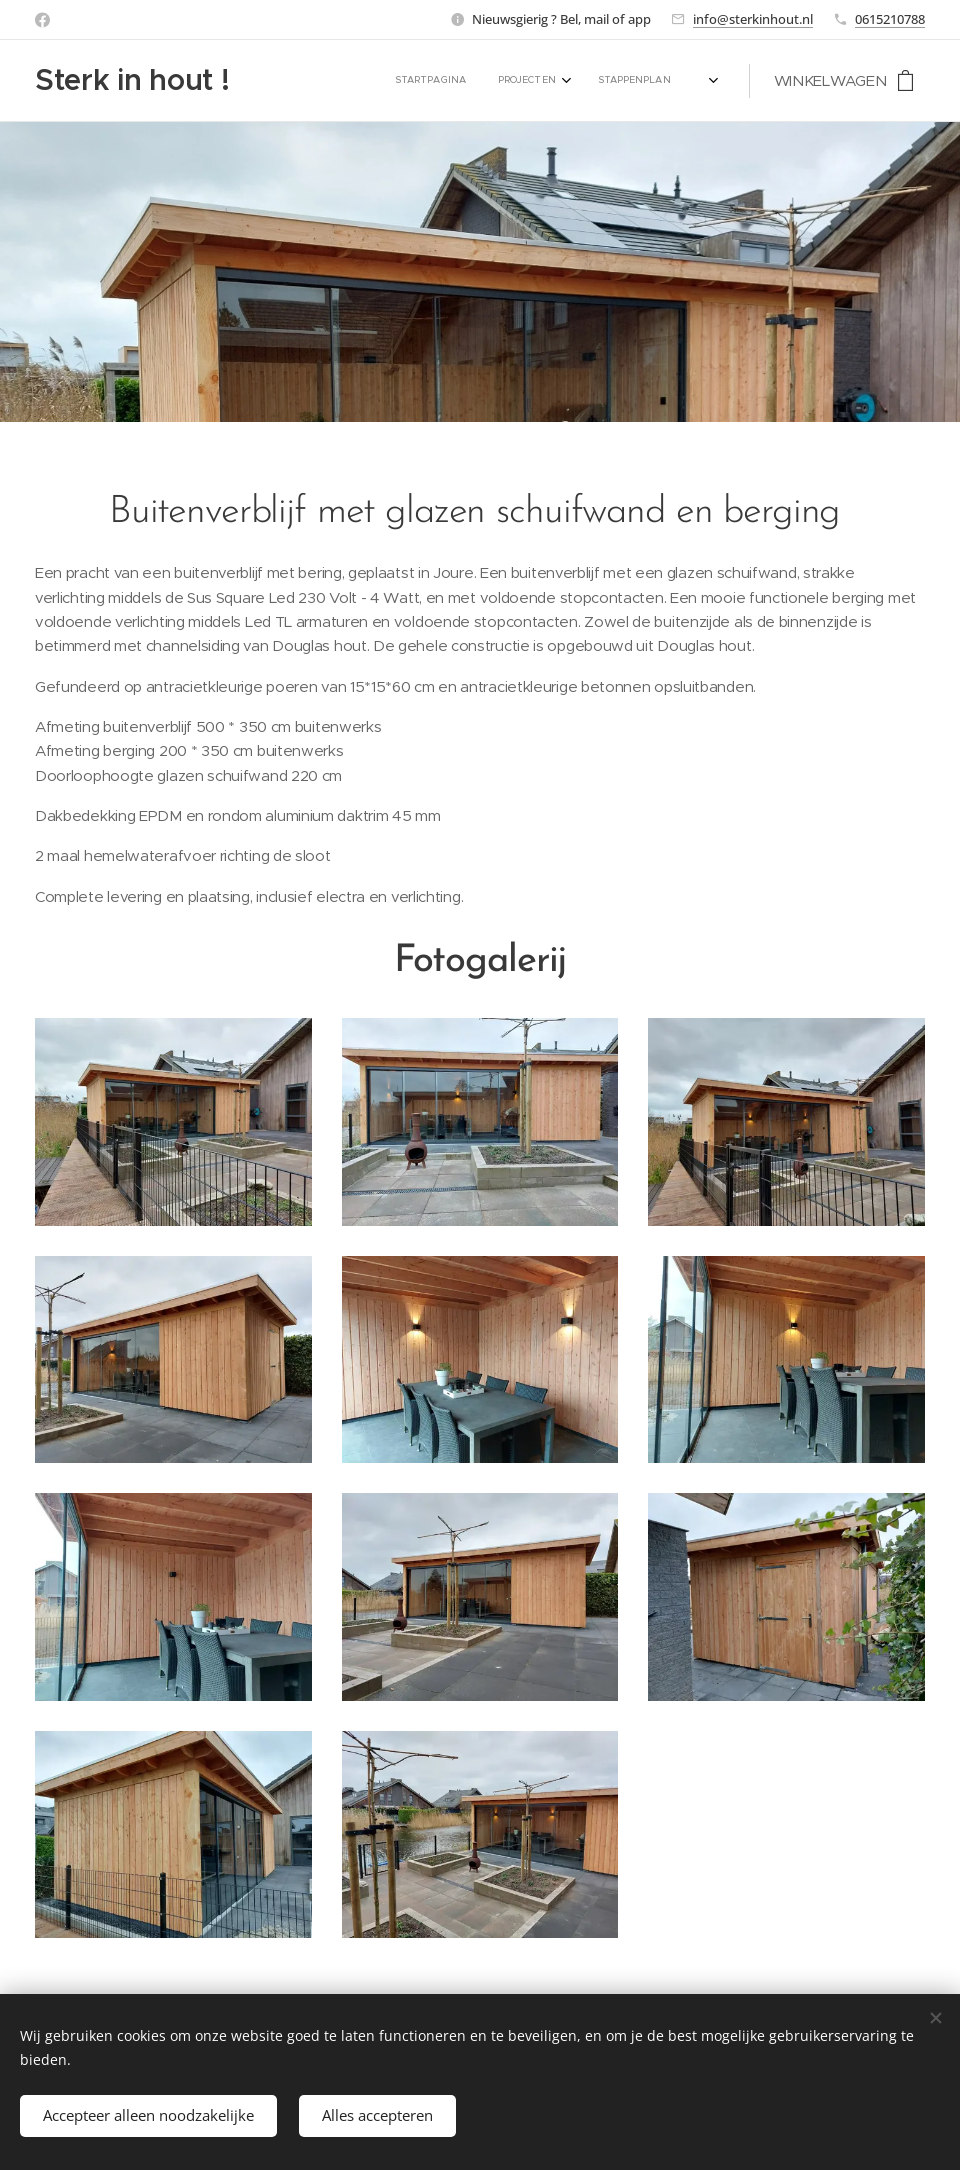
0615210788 (890, 19)
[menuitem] (432, 81)
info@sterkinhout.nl (753, 19)
